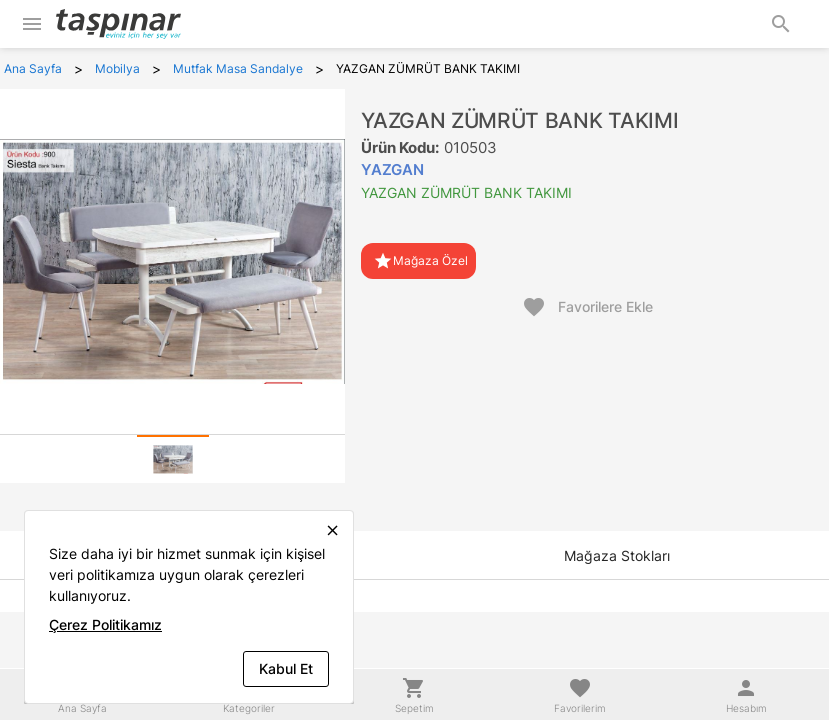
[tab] (173, 459)
